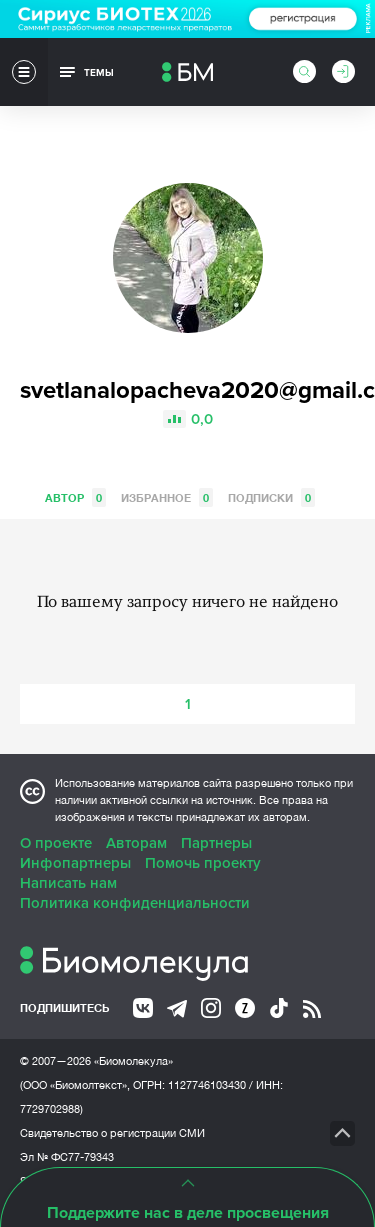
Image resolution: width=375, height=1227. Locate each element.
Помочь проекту (203, 863)
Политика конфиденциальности (135, 903)
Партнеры (216, 843)
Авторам (136, 843)
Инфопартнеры (75, 863)
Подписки (271, 497)
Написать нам (68, 883)
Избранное (167, 497)
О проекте (56, 843)
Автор (75, 497)
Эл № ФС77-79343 (67, 1157)
